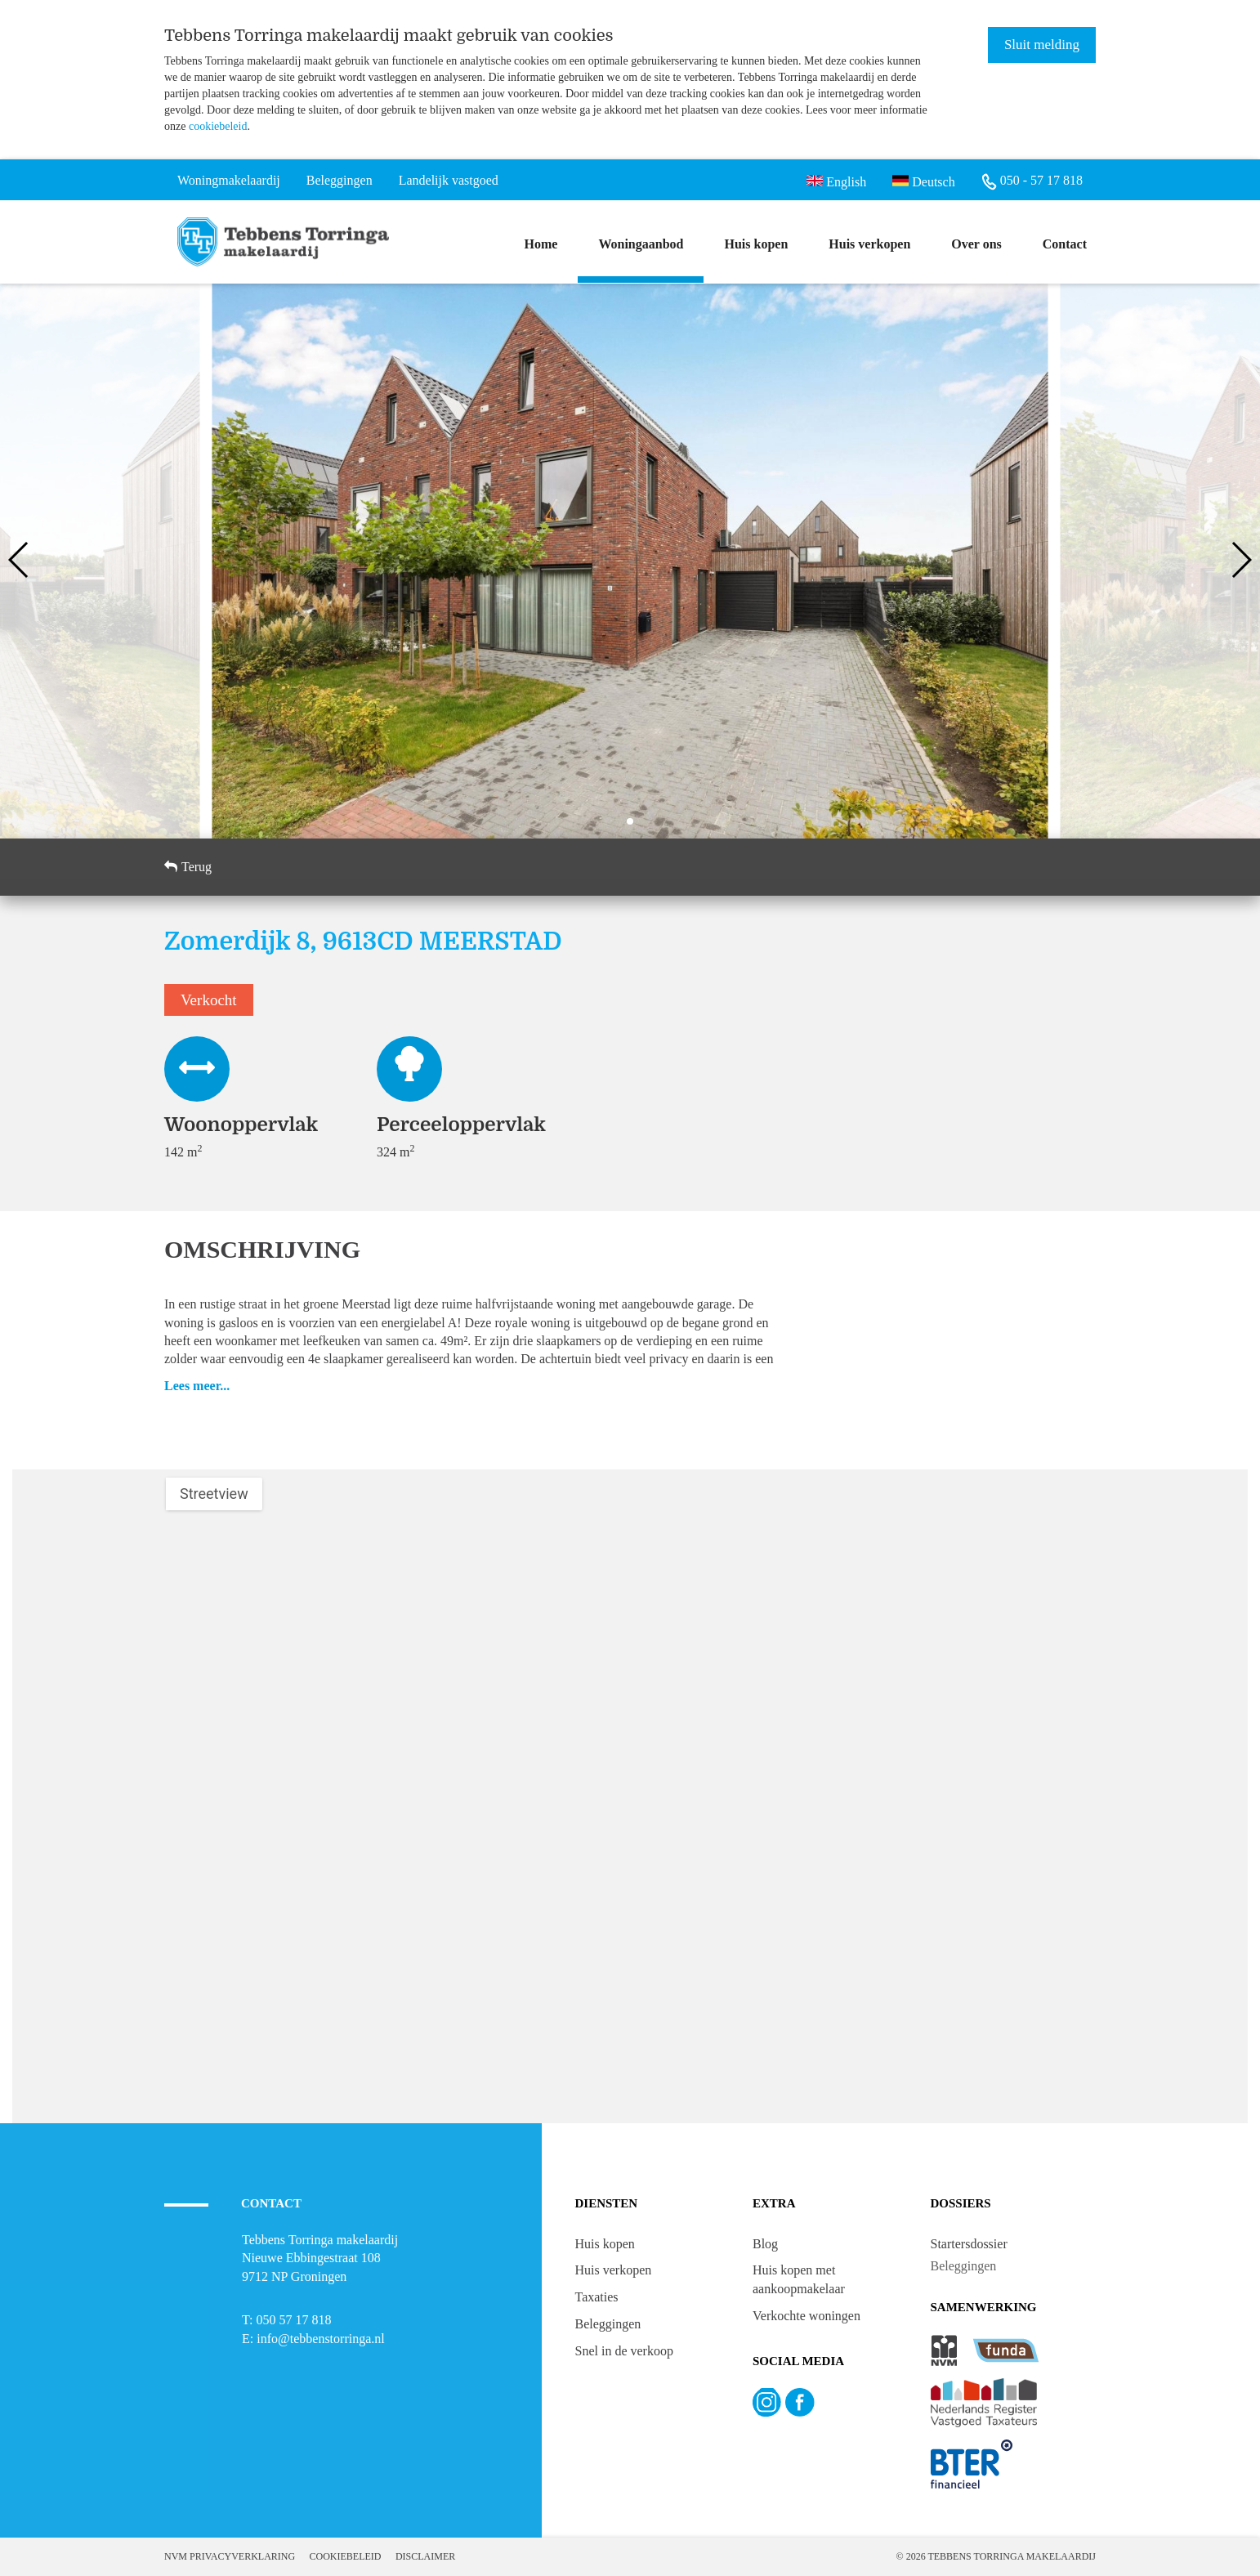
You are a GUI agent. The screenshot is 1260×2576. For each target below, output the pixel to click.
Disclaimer (425, 2556)
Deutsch (923, 180)
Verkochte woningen (806, 2316)
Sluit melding (1041, 44)
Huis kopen (756, 244)
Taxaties (597, 2297)
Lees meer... (197, 1386)
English (836, 180)
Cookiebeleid (346, 2556)
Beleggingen (608, 2324)
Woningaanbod (640, 244)
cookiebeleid (218, 126)
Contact (1065, 244)
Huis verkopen (869, 244)
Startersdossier (969, 2244)
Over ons (976, 244)
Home (541, 244)
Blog (765, 2244)
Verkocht (209, 999)
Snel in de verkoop (624, 2351)
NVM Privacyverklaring (229, 2556)
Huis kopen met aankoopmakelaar (799, 2279)
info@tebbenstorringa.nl (320, 2339)
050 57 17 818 (293, 2320)
